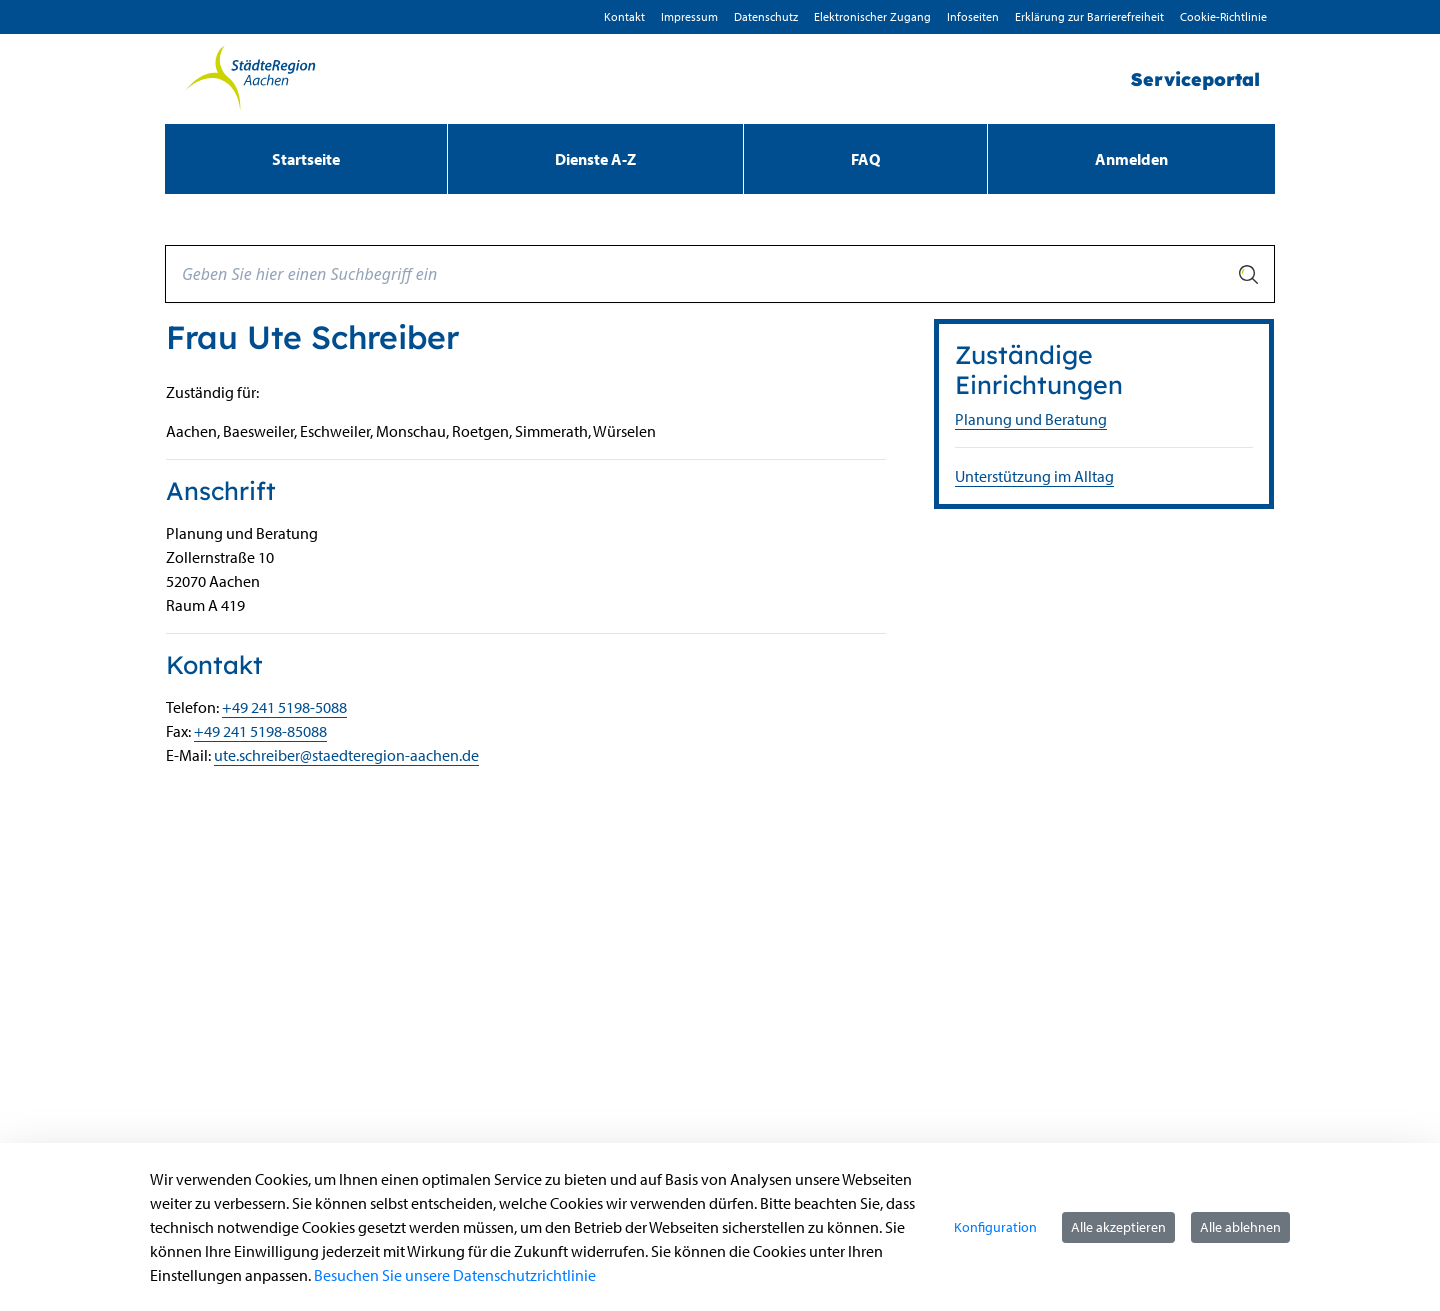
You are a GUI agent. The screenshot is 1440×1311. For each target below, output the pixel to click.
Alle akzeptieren (1118, 1227)
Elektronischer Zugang (872, 16)
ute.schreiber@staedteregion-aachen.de (346, 755)
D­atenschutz (766, 16)
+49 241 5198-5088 (284, 707)
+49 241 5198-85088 (260, 731)
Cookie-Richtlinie (1223, 16)
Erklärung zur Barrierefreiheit (1089, 16)
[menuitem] (306, 159)
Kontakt (624, 16)
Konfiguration (995, 1227)
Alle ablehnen (1240, 1227)
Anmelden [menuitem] (1131, 159)
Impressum (689, 16)
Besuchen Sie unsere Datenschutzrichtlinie (455, 1275)
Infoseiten (973, 16)
